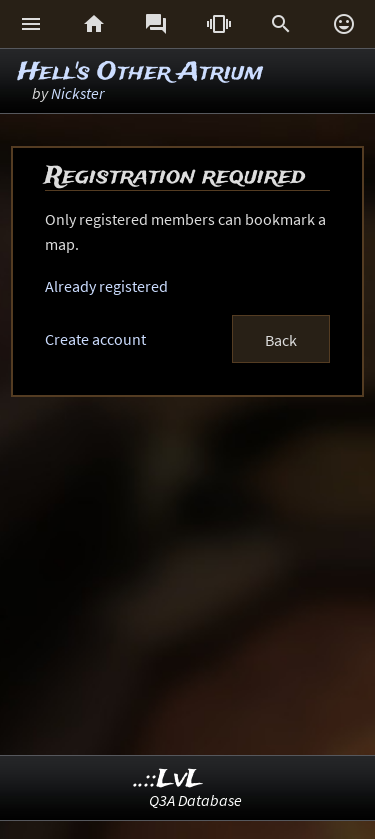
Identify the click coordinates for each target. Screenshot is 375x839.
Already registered (106, 286)
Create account (95, 339)
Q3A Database (195, 800)
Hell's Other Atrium (140, 72)
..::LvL (168, 779)
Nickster (77, 93)
